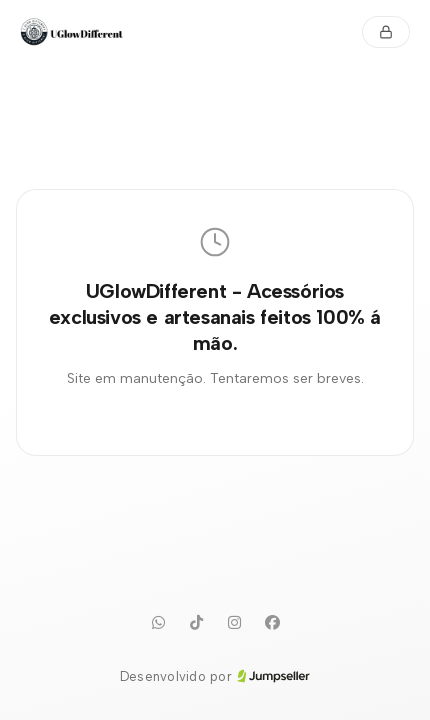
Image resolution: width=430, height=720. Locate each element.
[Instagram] (234, 623)
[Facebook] (272, 623)
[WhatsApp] (158, 623)
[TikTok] (196, 623)
